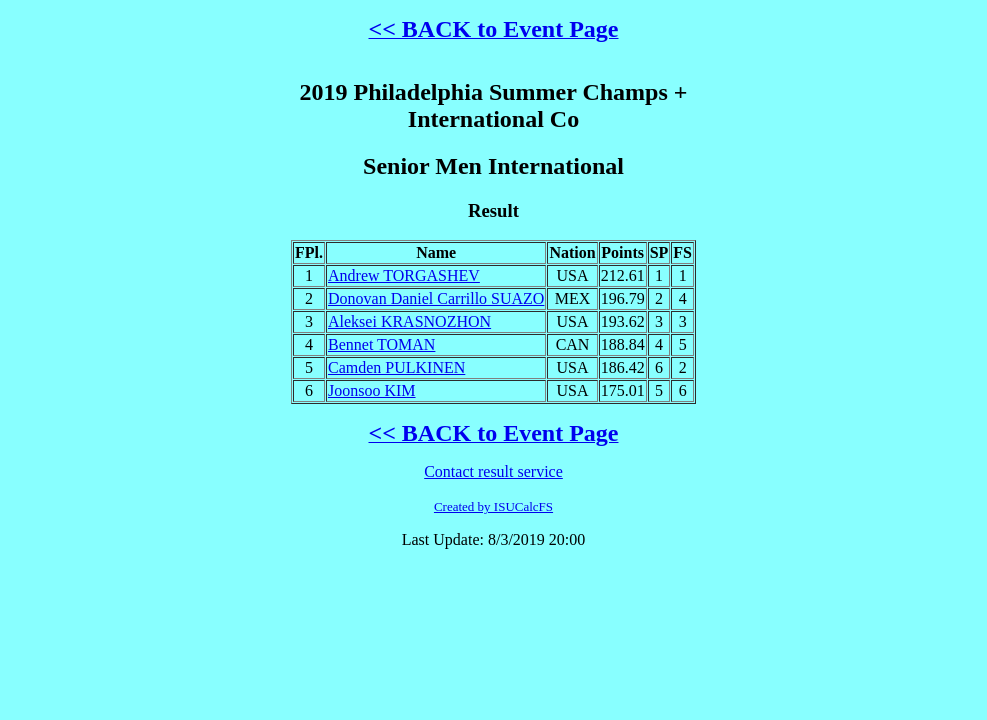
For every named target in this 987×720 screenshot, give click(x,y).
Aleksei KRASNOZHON (409, 321)
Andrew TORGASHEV (404, 275)
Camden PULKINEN (396, 367)
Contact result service (493, 471)
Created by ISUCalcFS (493, 506)
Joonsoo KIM (372, 390)
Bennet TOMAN (381, 344)
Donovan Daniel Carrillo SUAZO (436, 298)
